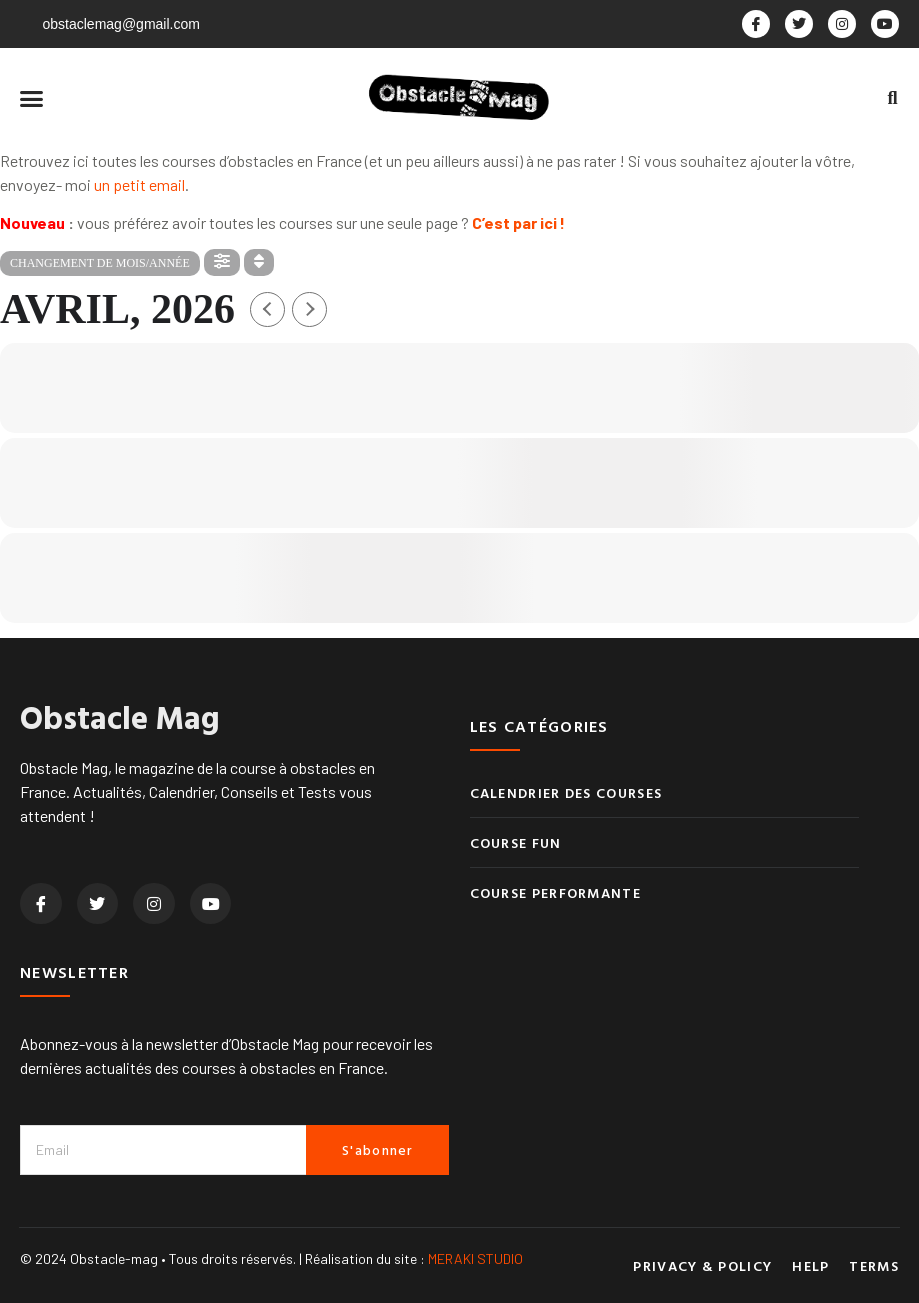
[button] (32, 99)
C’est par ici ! (518, 222)
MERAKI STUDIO (475, 1258)
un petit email (139, 184)
